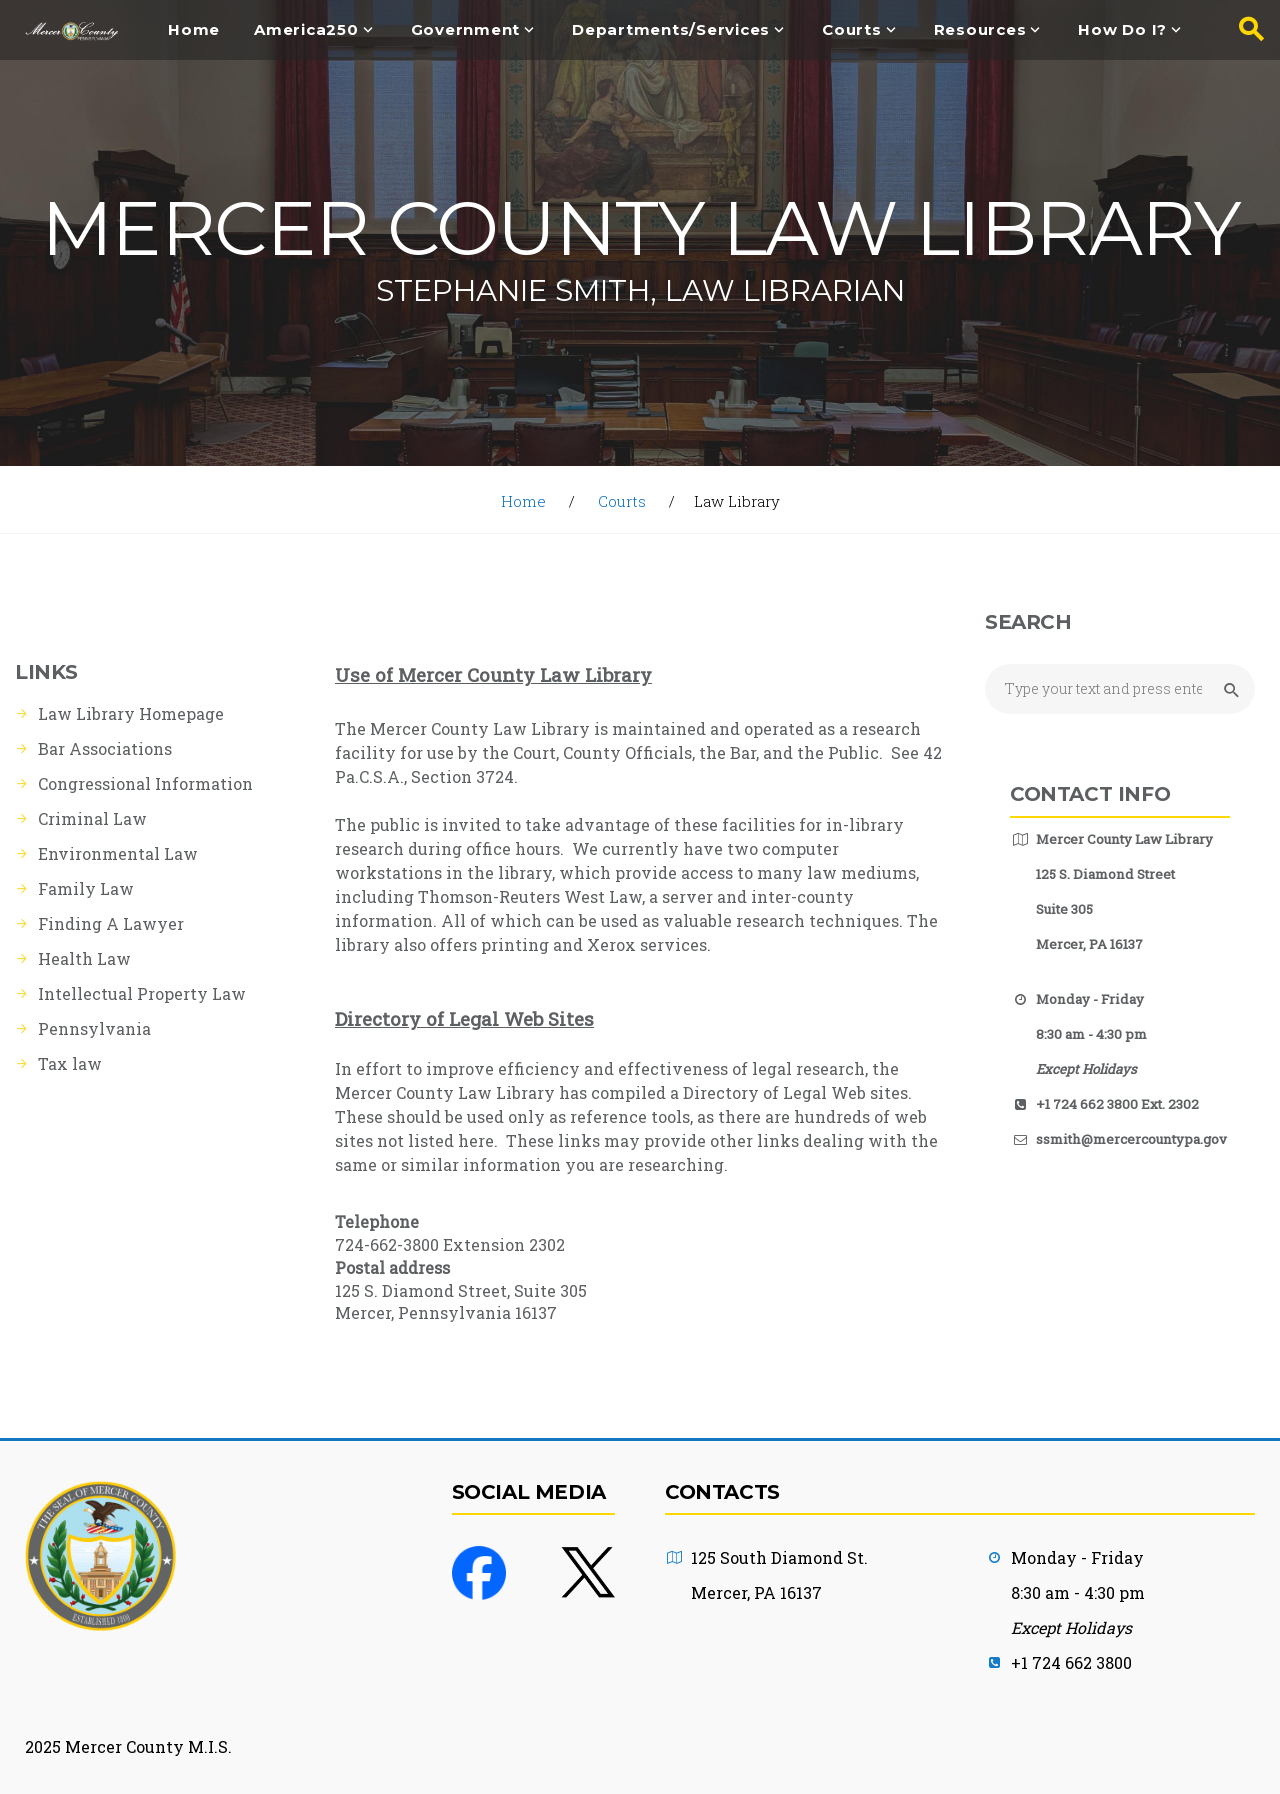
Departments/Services (671, 30)
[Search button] (1245, 30)
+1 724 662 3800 (1071, 1662)
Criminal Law (92, 818)
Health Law (84, 958)
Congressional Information (145, 783)
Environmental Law (118, 853)
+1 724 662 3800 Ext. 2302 (1117, 1104)
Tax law (70, 1063)
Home (194, 30)
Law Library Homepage (131, 713)
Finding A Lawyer (111, 923)
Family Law (86, 888)
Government (466, 30)
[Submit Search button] (1228, 690)
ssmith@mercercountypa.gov (1131, 1139)
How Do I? (1122, 30)
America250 (306, 30)
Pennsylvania (94, 1028)
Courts (852, 30)
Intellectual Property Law (142, 993)
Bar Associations (105, 748)
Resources (980, 30)
